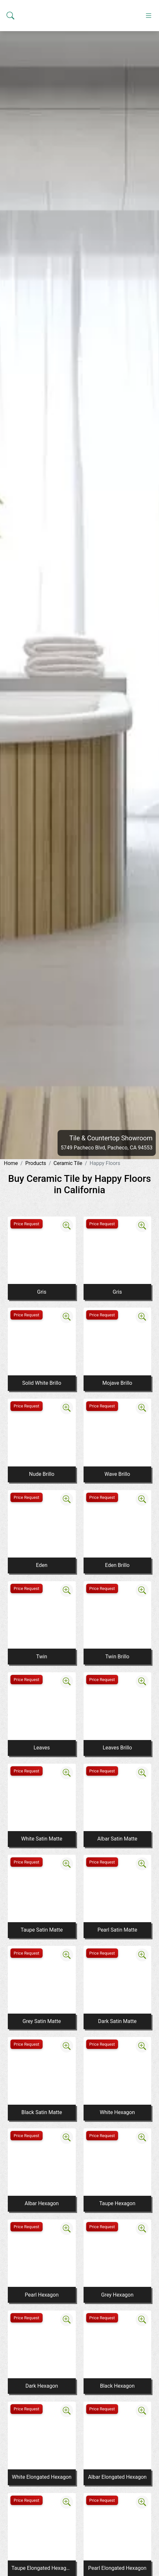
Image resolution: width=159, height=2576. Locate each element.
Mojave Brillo (117, 1383)
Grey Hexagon (117, 2295)
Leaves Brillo (117, 1748)
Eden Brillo (117, 1565)
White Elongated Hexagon (42, 2477)
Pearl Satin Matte (117, 1930)
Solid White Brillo (41, 1383)
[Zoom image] (66, 1225)
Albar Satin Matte (117, 1839)
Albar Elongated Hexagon (117, 2477)
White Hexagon (117, 2112)
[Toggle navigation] (148, 131)
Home (11, 1163)
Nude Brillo (41, 1474)
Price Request (26, 1223)
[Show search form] (10, 131)
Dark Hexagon (41, 2386)
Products (35, 1163)
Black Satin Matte (41, 2112)
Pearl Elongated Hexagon (117, 2568)
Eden (41, 1565)
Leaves (41, 1748)
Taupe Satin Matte (42, 1930)
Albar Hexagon (42, 2203)
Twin (41, 1656)
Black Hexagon (117, 2386)
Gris (41, 1292)
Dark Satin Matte (117, 2021)
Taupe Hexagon (117, 2203)
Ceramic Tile (67, 1163)
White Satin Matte (41, 1839)
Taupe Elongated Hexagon (41, 2568)
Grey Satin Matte (41, 2021)
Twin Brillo (117, 1656)
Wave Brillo (117, 1474)
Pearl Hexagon (42, 2295)
